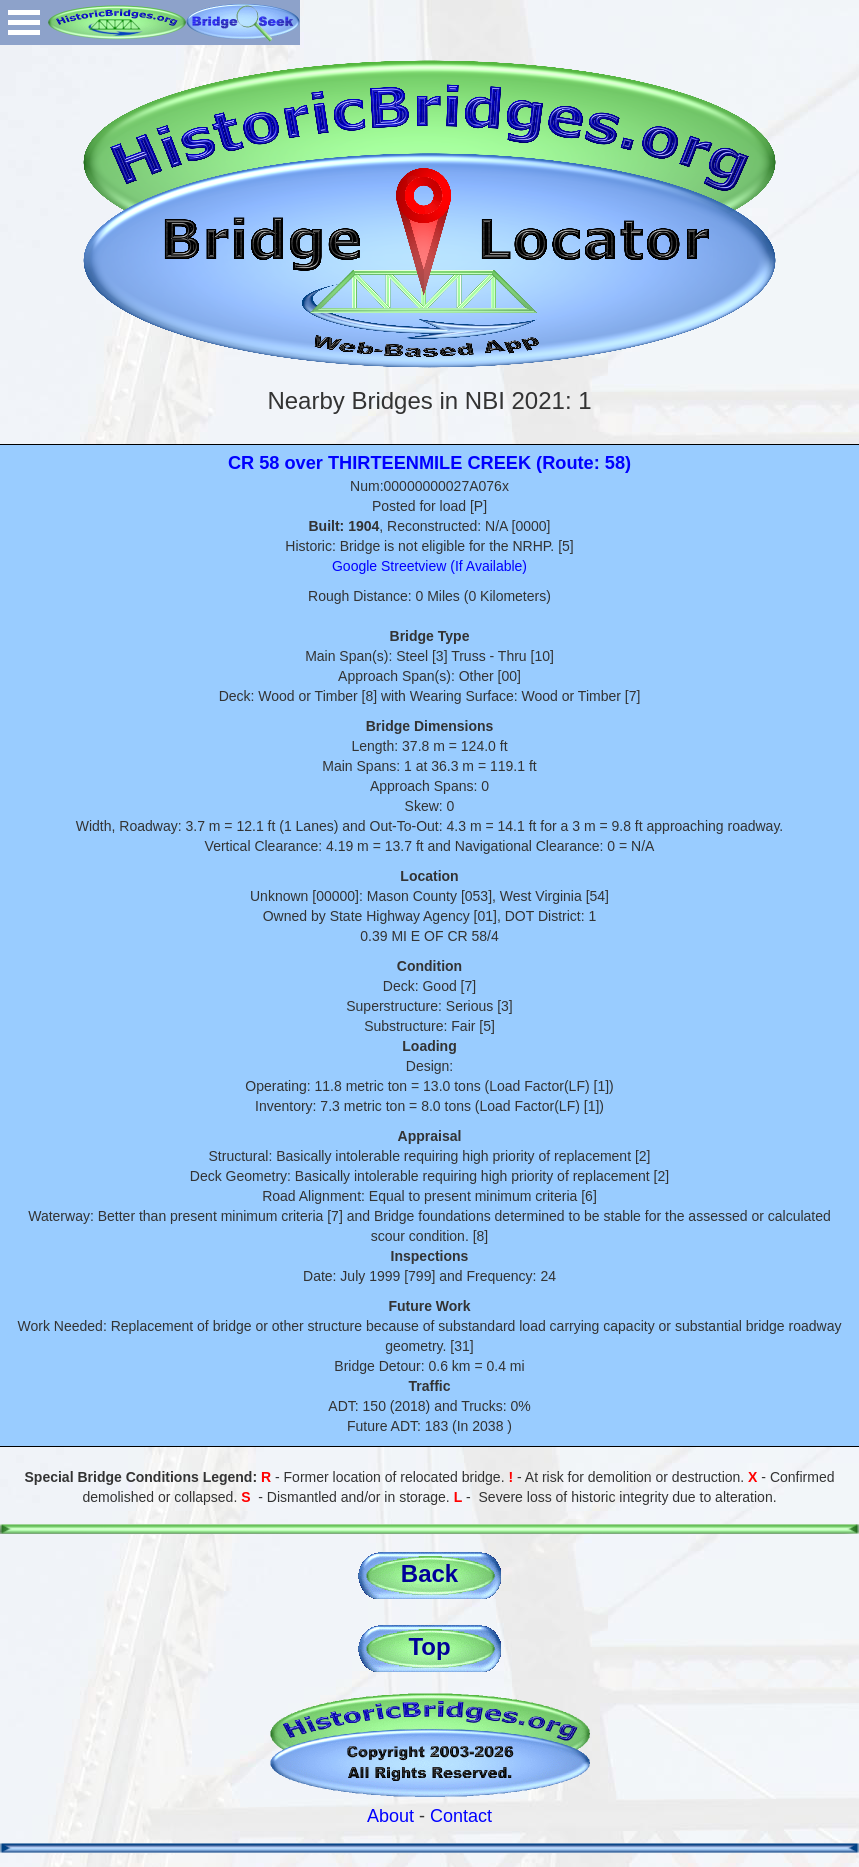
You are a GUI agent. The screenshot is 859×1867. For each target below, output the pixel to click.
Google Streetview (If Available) (429, 566)
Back (429, 1573)
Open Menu (24, 22)
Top (429, 1646)
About (390, 1816)
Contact (461, 1816)
